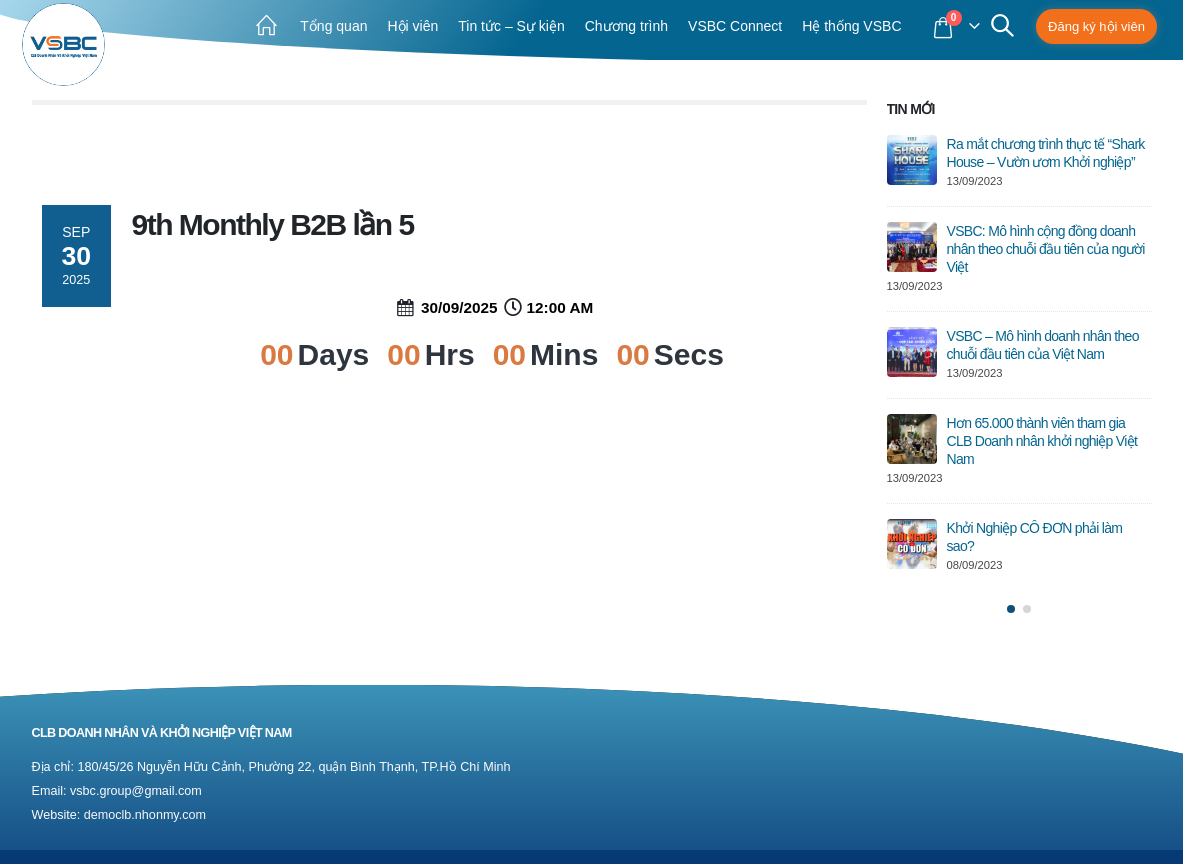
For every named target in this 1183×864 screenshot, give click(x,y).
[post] (912, 160)
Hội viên (412, 26)
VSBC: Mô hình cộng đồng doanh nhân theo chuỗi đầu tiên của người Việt (1046, 249)
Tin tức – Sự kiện (511, 26)
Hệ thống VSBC (851, 26)
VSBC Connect (735, 26)
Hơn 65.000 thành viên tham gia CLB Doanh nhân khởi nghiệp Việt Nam (1042, 441)
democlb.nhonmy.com (145, 815)
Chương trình (626, 26)
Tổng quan (333, 26)
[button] (1011, 609)
